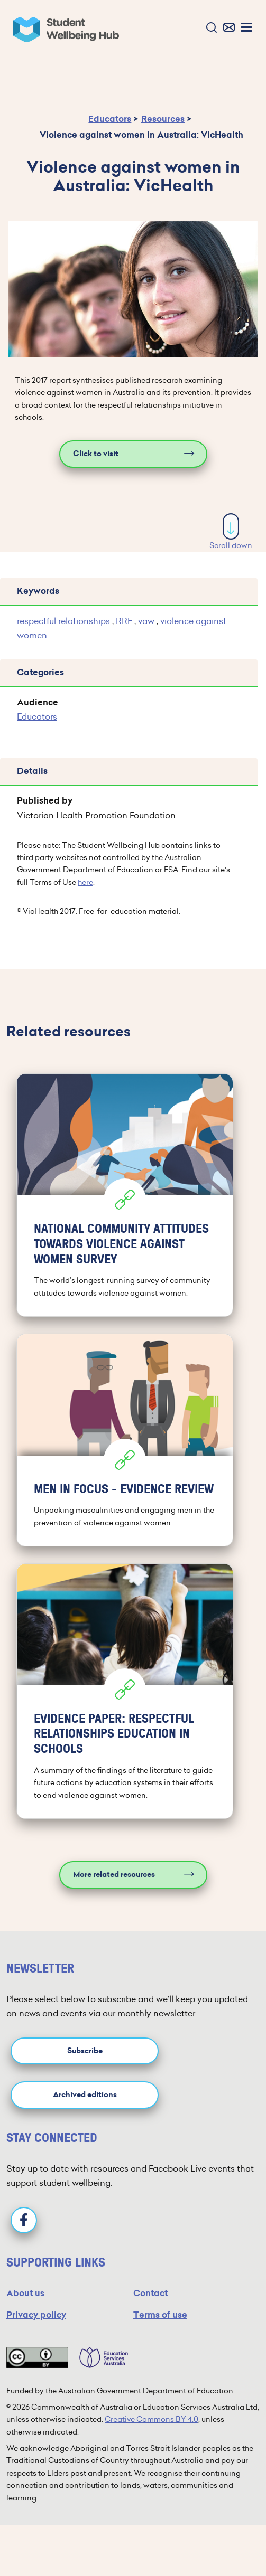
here (85, 882)
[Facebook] (24, 2220)
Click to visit (95, 453)
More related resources (114, 1874)
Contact (150, 2293)
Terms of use (160, 2315)
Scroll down (230, 532)
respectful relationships (63, 621)
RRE (124, 621)
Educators (109, 119)
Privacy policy (36, 2315)
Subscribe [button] (85, 2050)
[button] (209, 28)
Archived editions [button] (85, 2094)
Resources (163, 119)
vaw (146, 621)
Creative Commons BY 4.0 (151, 2419)
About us (25, 2293)
